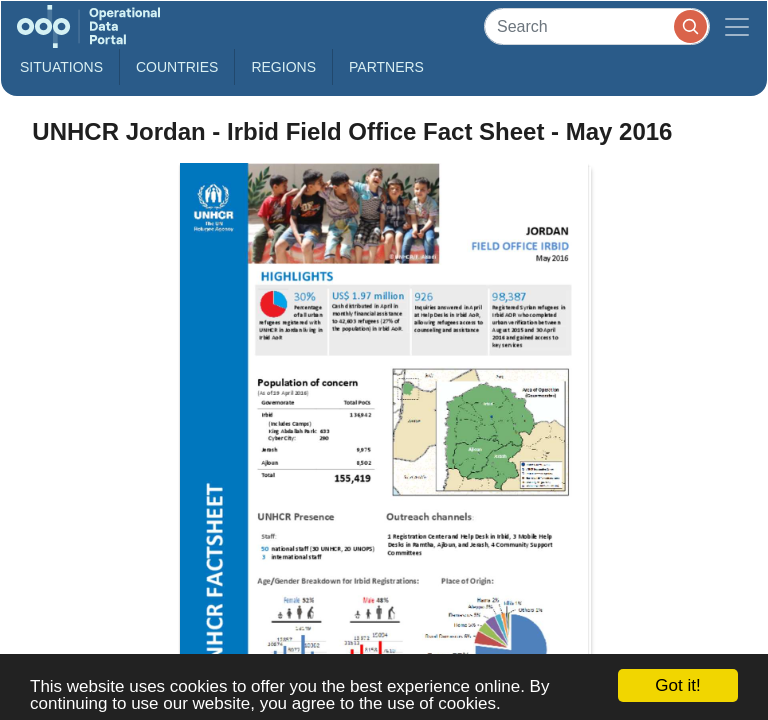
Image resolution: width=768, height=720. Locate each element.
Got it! (677, 685)
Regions (283, 67)
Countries (177, 67)
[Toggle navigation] (737, 26)
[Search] (597, 26)
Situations (61, 67)
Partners (386, 67)
